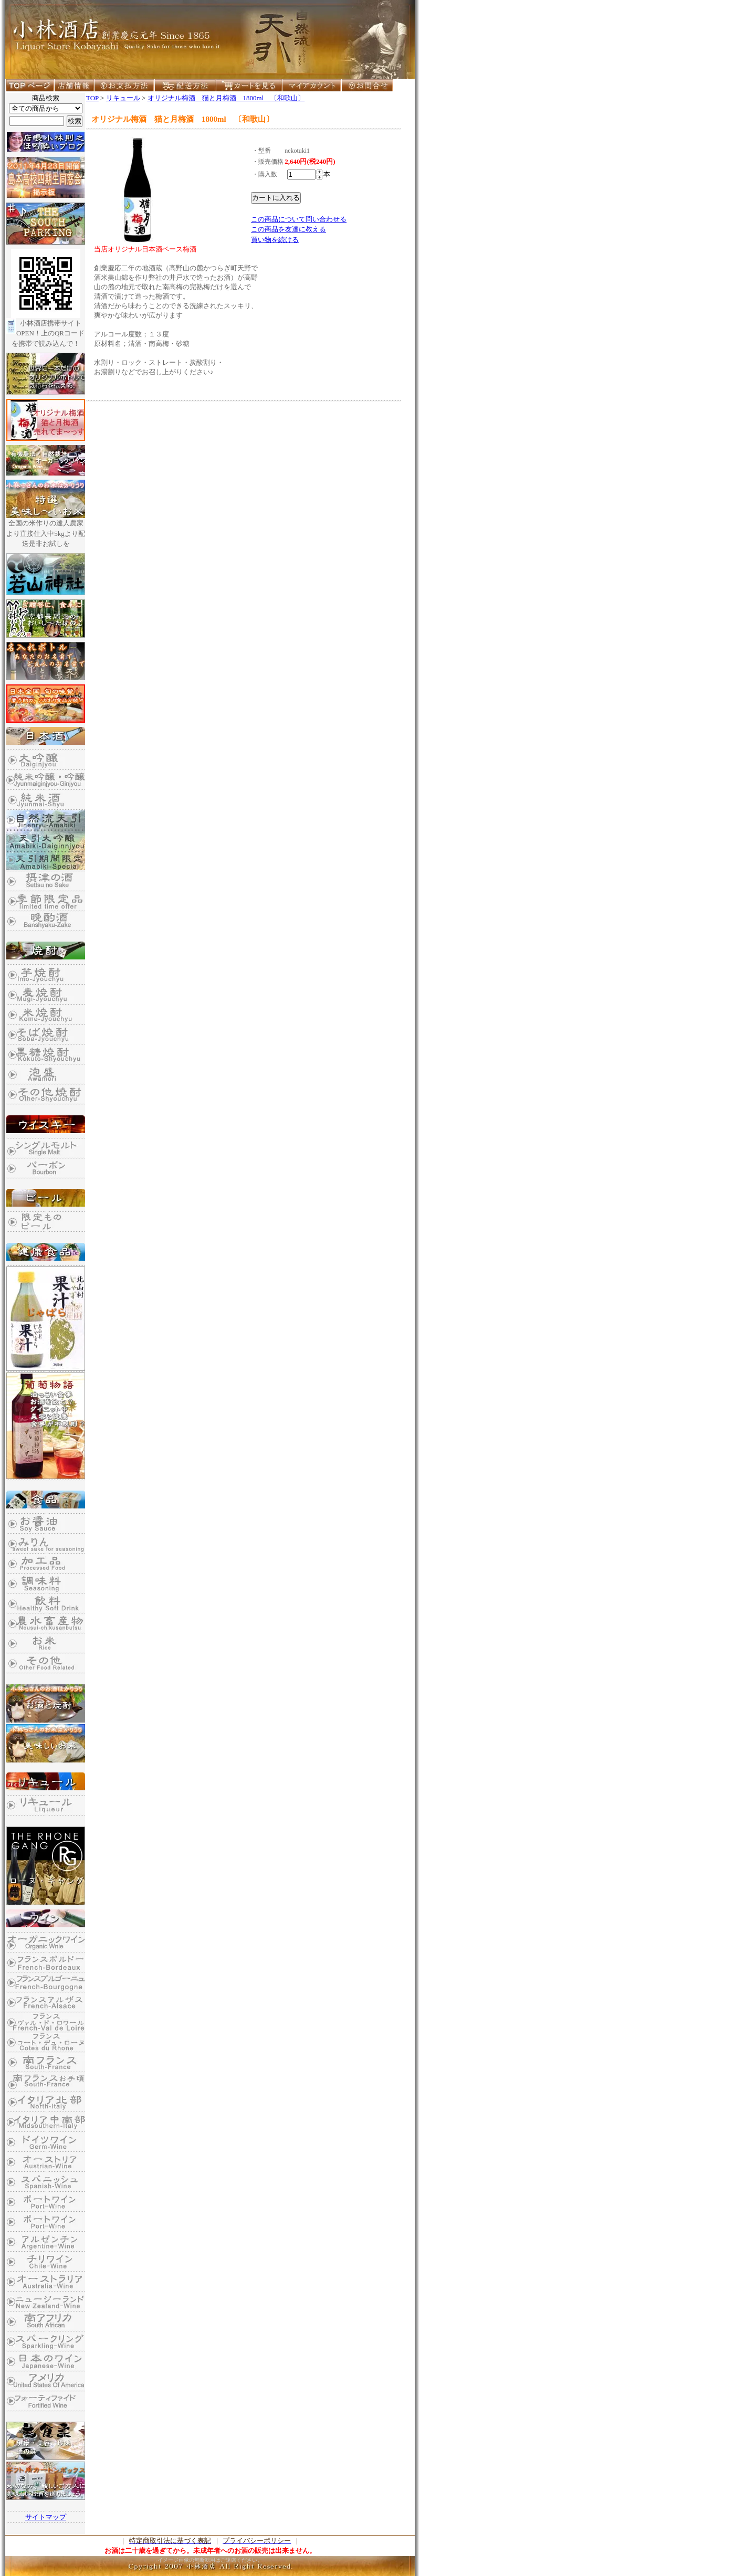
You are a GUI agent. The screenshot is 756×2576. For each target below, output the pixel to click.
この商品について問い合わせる (298, 219)
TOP (92, 98)
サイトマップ (45, 2517)
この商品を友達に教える (288, 229)
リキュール (123, 98)
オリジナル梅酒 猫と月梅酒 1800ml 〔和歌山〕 (226, 98)
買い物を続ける (275, 240)
